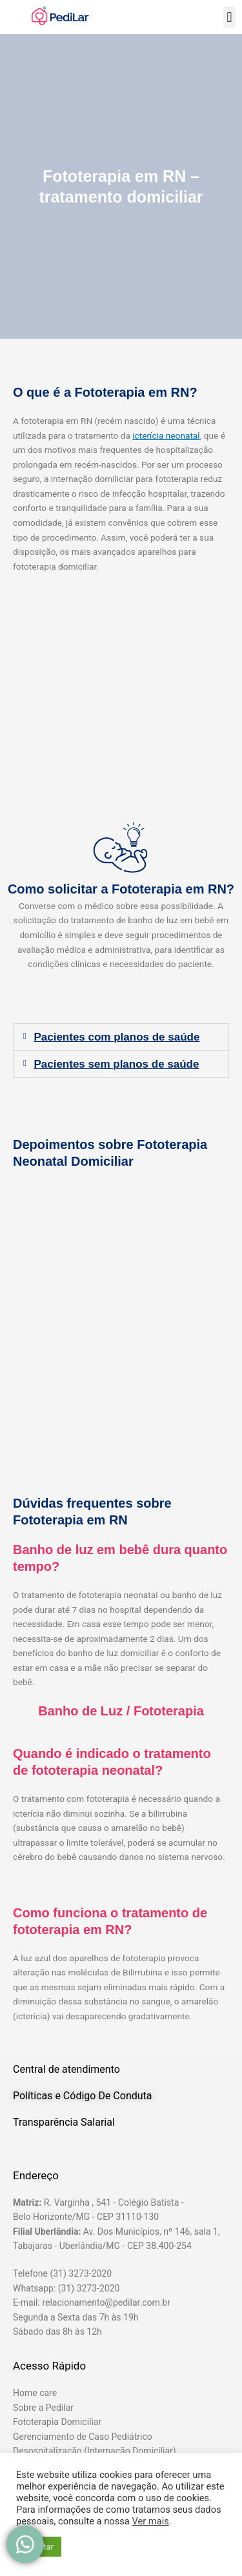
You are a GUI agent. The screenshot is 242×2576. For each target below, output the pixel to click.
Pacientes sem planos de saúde (116, 1064)
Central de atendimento (66, 2069)
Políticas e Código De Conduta (82, 2096)
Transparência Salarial (64, 2122)
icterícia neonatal (165, 435)
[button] (229, 17)
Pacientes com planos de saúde (116, 1037)
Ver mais (150, 2521)
